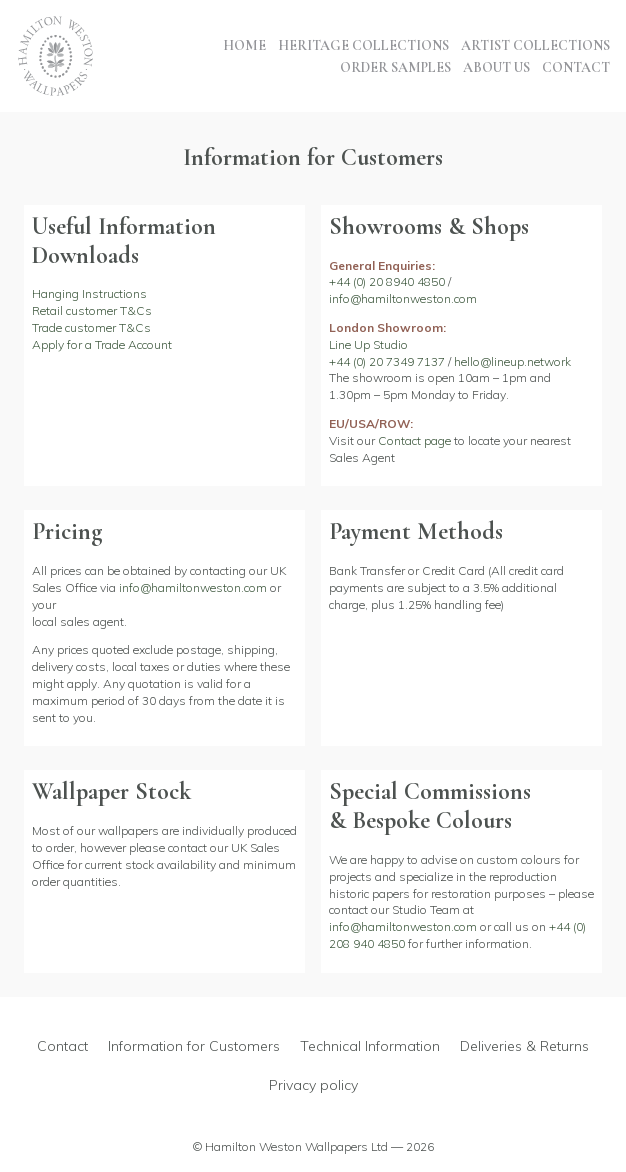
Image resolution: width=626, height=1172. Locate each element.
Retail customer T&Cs (92, 310)
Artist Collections (535, 45)
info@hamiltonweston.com (403, 298)
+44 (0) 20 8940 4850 (387, 281)
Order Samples (395, 67)
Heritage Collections (363, 45)
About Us (496, 67)
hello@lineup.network (512, 361)
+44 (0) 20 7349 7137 (387, 361)
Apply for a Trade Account (102, 344)
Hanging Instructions (89, 293)
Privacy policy (313, 1085)
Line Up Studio (368, 344)
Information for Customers (194, 1046)
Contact (576, 67)
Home (244, 45)
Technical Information (370, 1046)
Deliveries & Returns (524, 1046)
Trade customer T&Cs (91, 327)
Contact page (414, 440)
